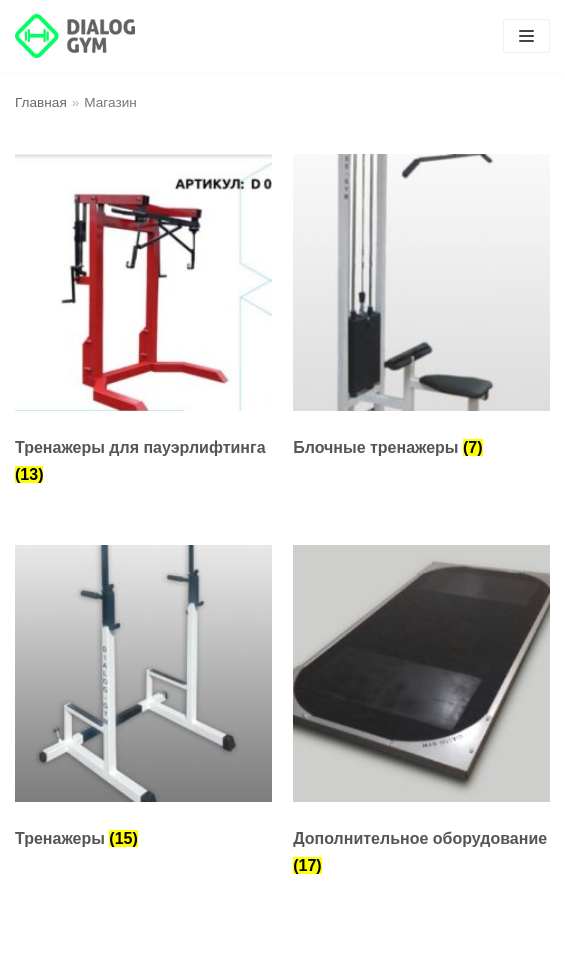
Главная (41, 102)
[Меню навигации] (526, 36)
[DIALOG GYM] (75, 36)
